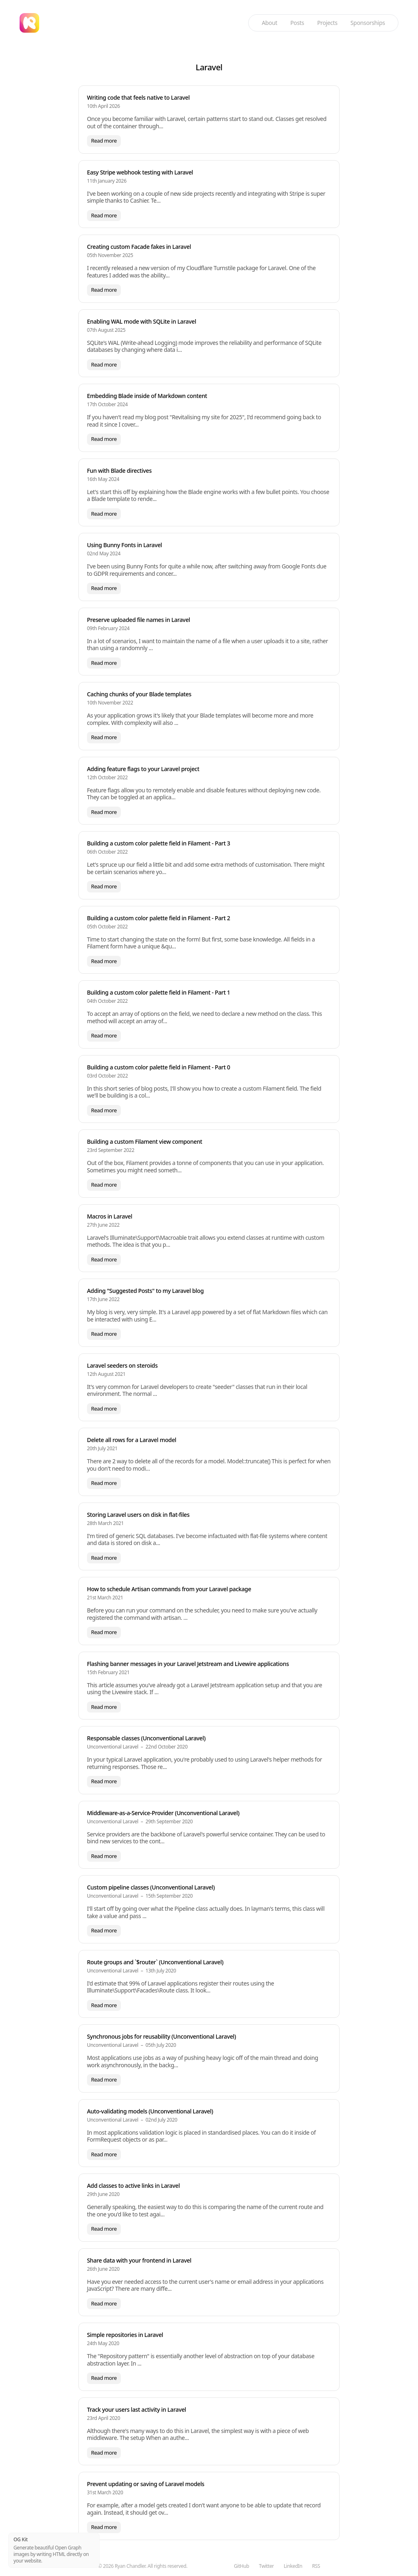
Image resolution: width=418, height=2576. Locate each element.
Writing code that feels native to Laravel (138, 97)
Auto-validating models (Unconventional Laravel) (150, 2111)
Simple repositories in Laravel (125, 2335)
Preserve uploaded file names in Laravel (138, 620)
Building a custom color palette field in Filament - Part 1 (158, 992)
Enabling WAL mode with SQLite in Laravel (141, 321)
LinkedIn (293, 2566)
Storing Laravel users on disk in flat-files (138, 1514)
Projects (327, 23)
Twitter (266, 2566)
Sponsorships (368, 23)
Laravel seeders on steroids (122, 1365)
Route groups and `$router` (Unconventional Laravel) (155, 1962)
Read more (104, 140)
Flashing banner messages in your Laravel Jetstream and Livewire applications (188, 1664)
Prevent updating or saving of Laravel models (146, 2484)
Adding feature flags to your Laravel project (143, 769)
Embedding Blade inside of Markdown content (147, 396)
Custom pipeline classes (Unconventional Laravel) (151, 1887)
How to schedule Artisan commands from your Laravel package (169, 1589)
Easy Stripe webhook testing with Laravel (140, 172)
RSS (316, 2566)
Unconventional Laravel (112, 1747)
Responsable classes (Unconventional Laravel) (146, 1738)
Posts (297, 23)
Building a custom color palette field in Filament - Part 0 (158, 1067)
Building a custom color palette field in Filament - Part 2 (158, 918)
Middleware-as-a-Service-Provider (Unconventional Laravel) (163, 1813)
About (269, 23)
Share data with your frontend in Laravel (139, 2260)
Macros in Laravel (109, 1216)
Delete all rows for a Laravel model (131, 1440)
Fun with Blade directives (119, 470)
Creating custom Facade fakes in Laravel (139, 246)
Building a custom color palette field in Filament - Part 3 (158, 843)
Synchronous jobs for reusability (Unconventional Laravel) (161, 2036)
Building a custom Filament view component (144, 1141)
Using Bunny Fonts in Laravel (124, 545)
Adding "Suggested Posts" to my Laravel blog (145, 1291)
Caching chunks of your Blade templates (139, 694)
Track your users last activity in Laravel (136, 2409)
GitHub (241, 2566)
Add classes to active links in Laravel (133, 2185)
